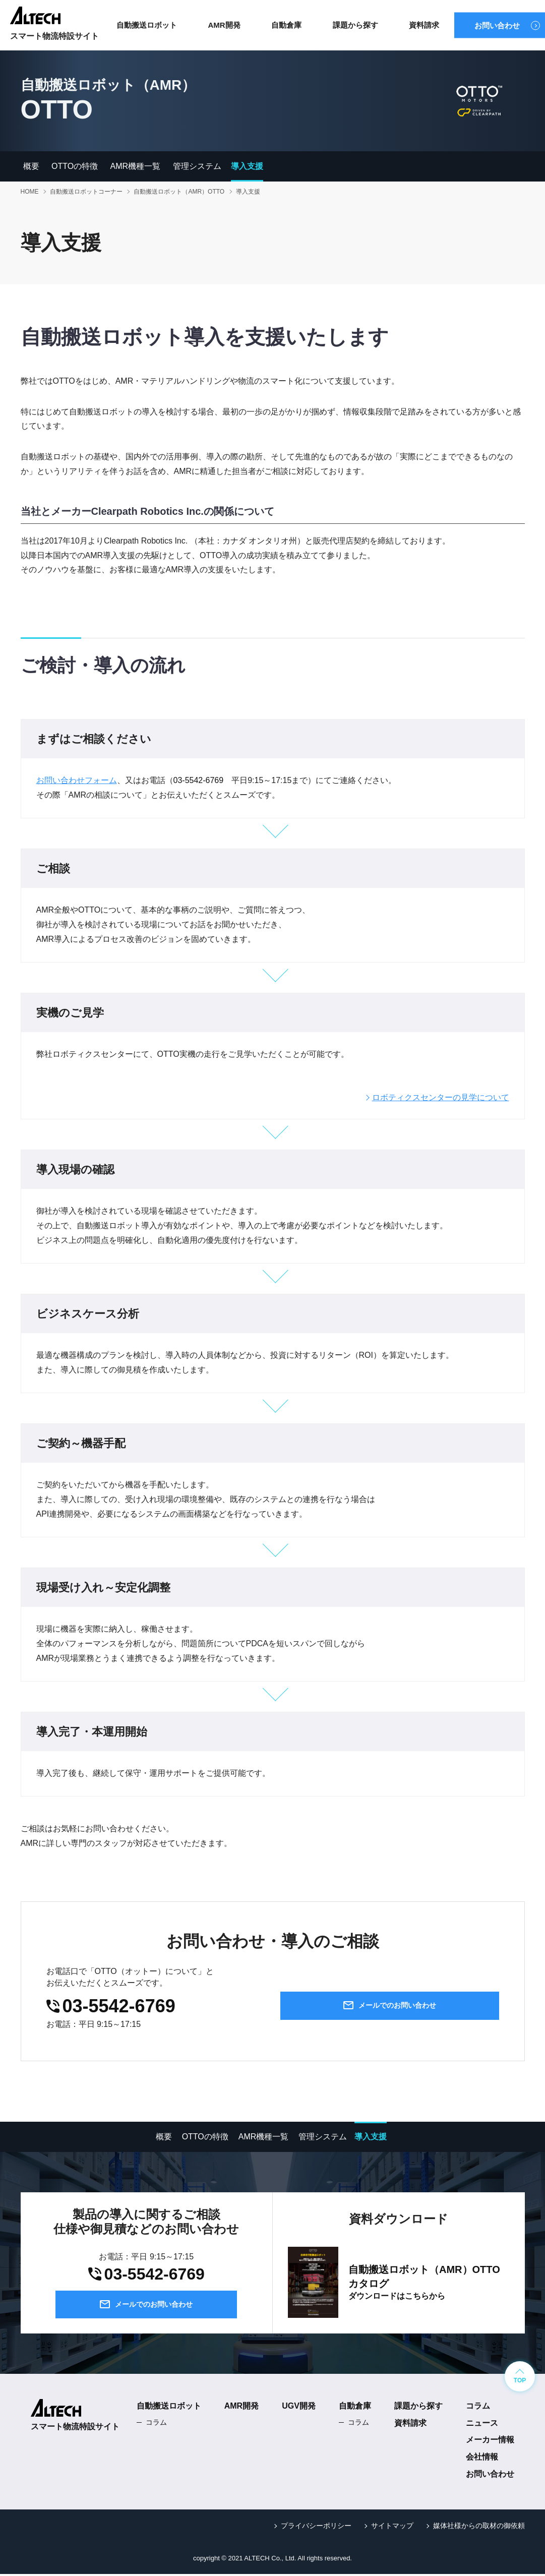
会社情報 (482, 2458)
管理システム (197, 166)
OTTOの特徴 (74, 166)
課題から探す (355, 25)
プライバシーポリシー (316, 2527)
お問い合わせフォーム (76, 780)
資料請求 (424, 25)
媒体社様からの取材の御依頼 (479, 2527)
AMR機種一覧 (135, 166)
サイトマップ (392, 2527)
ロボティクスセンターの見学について (440, 1097)
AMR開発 (224, 25)
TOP (520, 2381)
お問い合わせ (497, 25)
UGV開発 (299, 2407)
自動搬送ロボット (146, 25)
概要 (31, 166)
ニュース (482, 2424)
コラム (156, 2424)
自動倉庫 (286, 25)
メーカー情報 (490, 2441)
